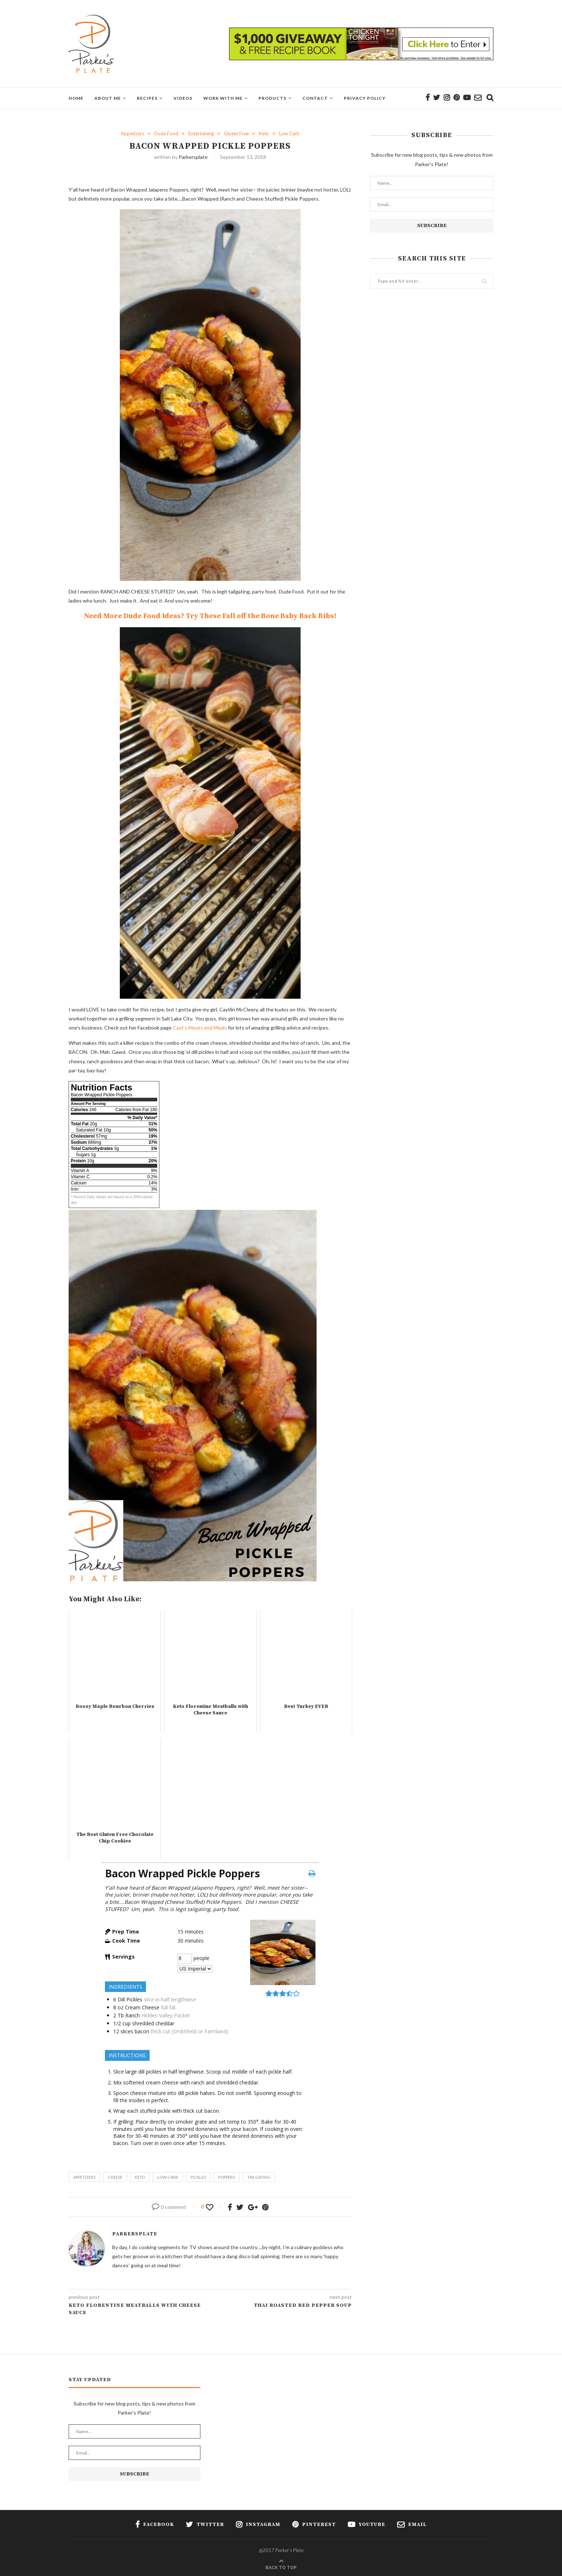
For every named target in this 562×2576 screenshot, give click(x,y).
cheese (115, 2177)
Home (76, 98)
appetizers (84, 2177)
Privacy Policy (365, 98)
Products (272, 98)
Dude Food (166, 133)
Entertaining (201, 133)
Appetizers (132, 133)
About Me (107, 98)
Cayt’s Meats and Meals (200, 1027)
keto (140, 2177)
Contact (315, 98)
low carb (167, 2177)
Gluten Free (236, 133)
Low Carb (289, 133)
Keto (264, 133)
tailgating (258, 2177)
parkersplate (193, 157)
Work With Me (223, 98)
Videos (183, 98)
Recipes (147, 98)
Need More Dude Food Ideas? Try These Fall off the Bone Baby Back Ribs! (210, 616)
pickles (198, 2177)
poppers (226, 2177)
